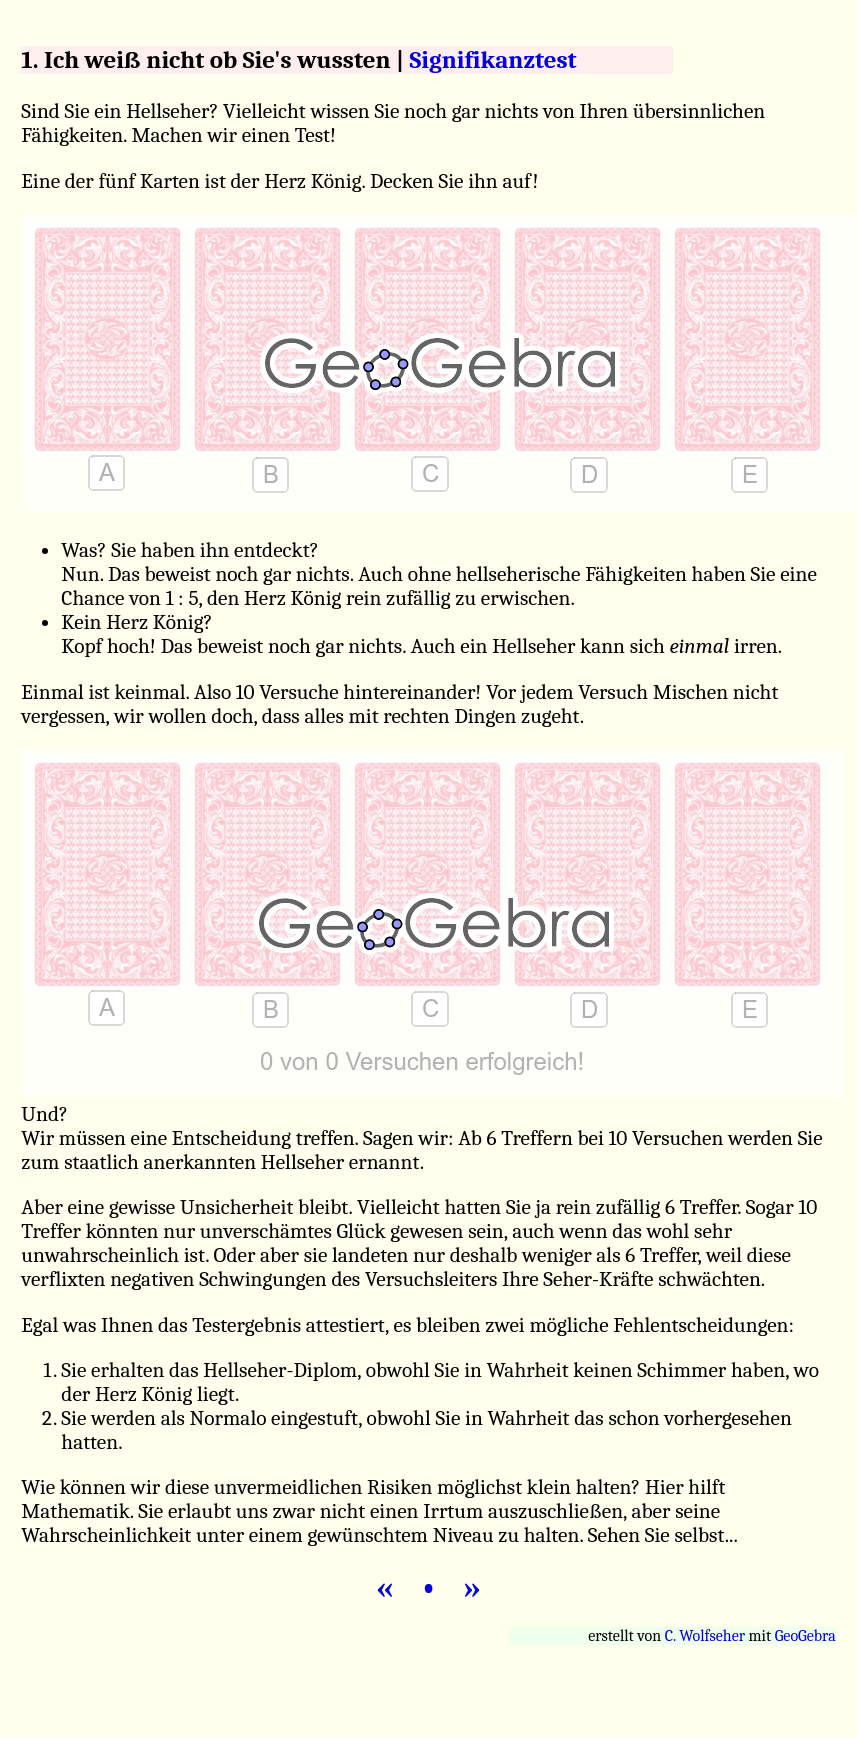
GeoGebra (805, 1636)
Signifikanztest (493, 60)
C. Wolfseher (705, 1636)
